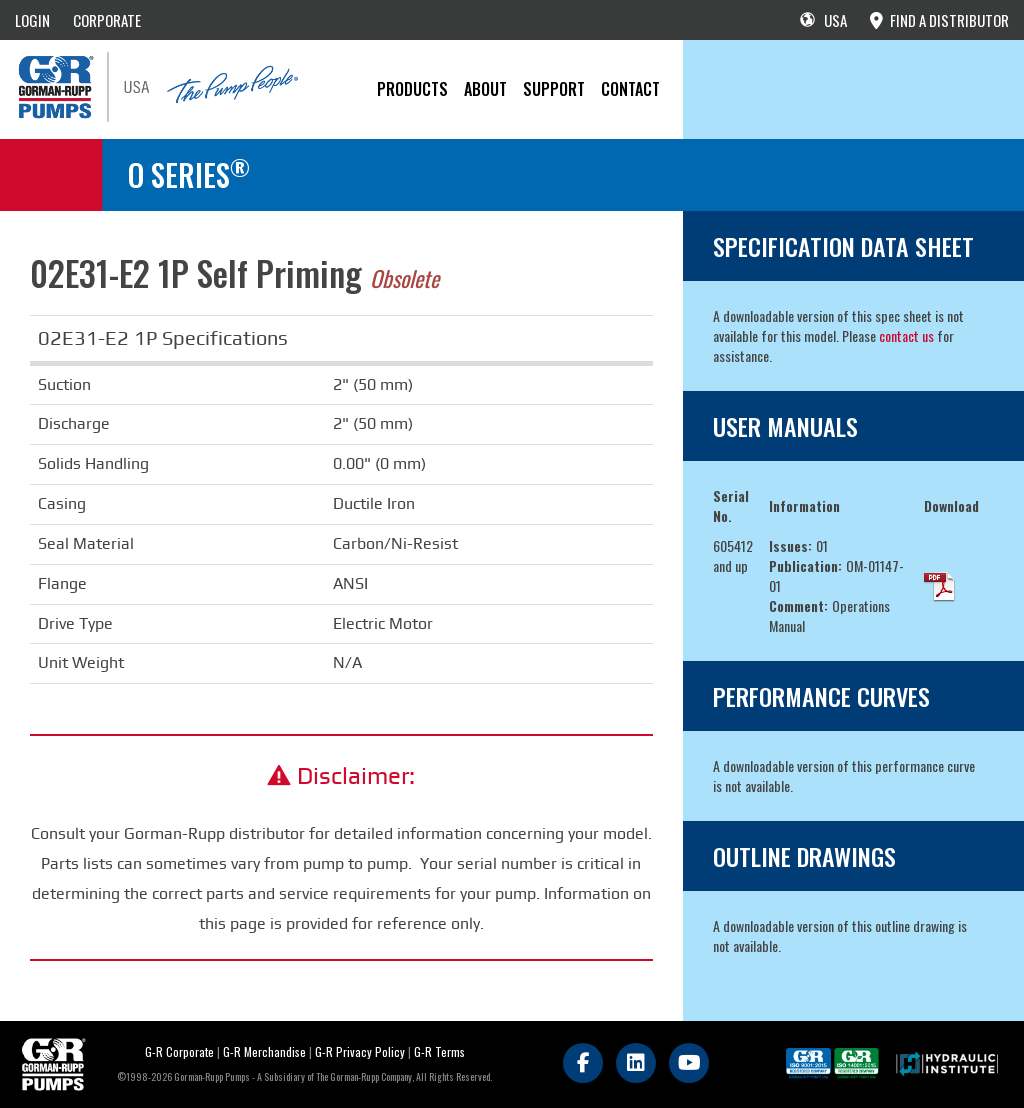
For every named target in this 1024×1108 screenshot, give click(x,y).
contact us (906, 335)
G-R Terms (439, 1051)
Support (554, 89)
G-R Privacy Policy (360, 1051)
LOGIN (32, 20)
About (485, 89)
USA (823, 20)
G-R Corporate (179, 1051)
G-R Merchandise (264, 1051)
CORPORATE (107, 20)
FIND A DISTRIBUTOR (939, 20)
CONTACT (630, 89)
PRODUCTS (412, 89)
